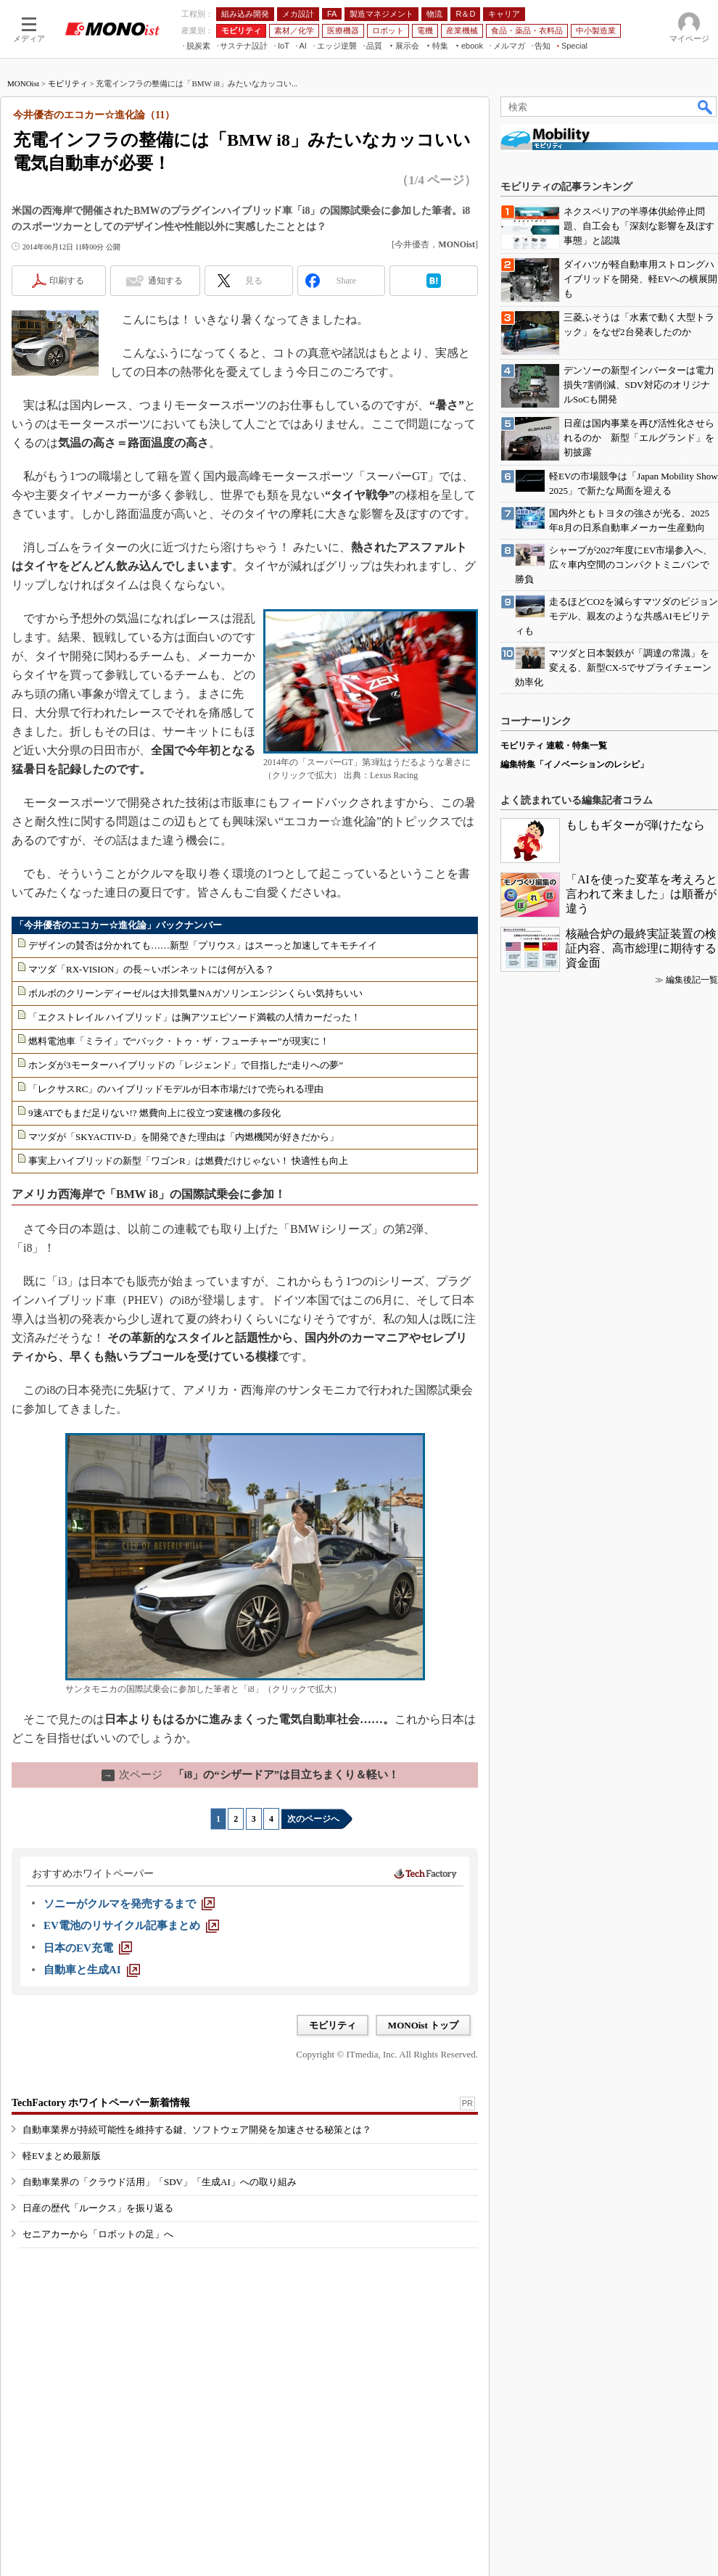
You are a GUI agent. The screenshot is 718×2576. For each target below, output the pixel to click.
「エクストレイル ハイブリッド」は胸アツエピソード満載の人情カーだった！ (194, 1017)
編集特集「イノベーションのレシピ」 (574, 764)
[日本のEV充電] (88, 1948)
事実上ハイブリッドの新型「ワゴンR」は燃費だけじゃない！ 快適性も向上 (188, 1160)
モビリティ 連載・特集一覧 (553, 745)
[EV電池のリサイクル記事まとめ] (131, 1925)
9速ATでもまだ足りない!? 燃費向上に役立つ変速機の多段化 (154, 1112)
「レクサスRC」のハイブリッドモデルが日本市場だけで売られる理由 (175, 1088)
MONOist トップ (423, 2025)
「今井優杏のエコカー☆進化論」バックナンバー (118, 925)
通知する (165, 281)
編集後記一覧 (692, 980)
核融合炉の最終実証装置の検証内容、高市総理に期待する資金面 (641, 948)
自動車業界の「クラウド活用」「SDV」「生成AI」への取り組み (159, 2181)
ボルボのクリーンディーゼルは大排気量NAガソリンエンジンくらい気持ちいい (195, 993)
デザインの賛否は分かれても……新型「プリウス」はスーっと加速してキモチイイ (202, 945)
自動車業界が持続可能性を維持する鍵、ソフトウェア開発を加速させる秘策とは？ (196, 2129)
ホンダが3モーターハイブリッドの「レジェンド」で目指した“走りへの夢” (185, 1065)
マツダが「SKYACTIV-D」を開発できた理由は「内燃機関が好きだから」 (183, 1136)
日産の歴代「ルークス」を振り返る (97, 2208)
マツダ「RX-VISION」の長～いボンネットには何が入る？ (151, 969)
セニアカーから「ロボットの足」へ (97, 2234)
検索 (706, 106)
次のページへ (313, 1819)
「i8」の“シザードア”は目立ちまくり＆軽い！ (251, 1774)
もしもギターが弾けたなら (635, 825)
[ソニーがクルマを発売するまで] (129, 1904)
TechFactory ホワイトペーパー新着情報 (101, 2102)
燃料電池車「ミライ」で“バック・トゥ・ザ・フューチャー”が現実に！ (178, 1041)
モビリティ (68, 83)
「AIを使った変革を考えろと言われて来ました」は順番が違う (641, 894)
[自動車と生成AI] (92, 1970)
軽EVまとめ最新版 (61, 2155)
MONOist (23, 83)
